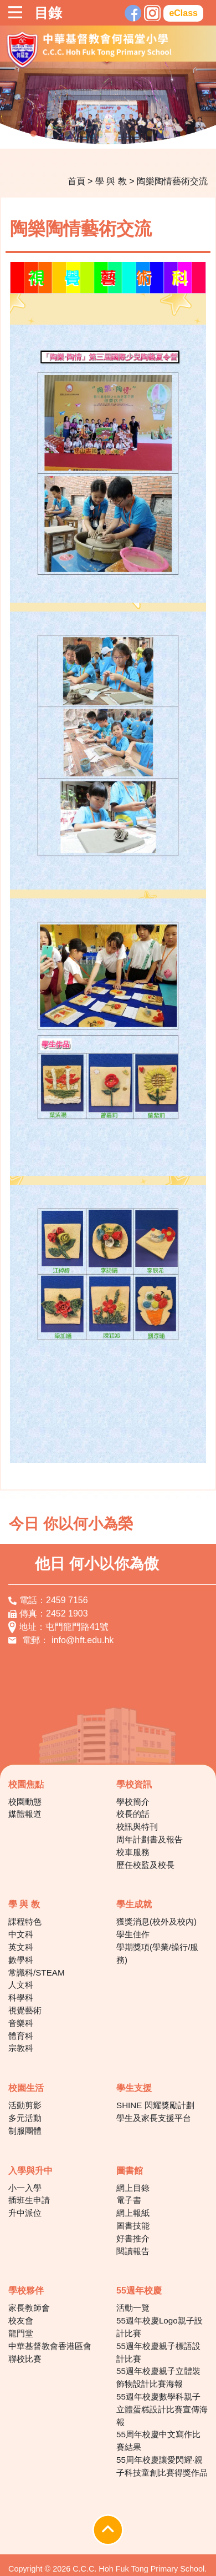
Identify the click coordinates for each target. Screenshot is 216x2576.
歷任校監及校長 (145, 1865)
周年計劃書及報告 (149, 1839)
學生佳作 (133, 1934)
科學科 (20, 1997)
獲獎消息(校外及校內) (156, 1921)
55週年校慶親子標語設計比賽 (158, 2352)
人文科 (20, 1984)
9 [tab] (166, 133)
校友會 (20, 2320)
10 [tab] (182, 133)
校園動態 (25, 1801)
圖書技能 (133, 2225)
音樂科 (20, 2023)
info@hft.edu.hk (83, 1640)
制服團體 (25, 2130)
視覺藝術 (25, 2010)
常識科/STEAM (36, 1972)
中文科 (20, 1934)
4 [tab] (83, 133)
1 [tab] (33, 133)
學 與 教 (111, 181)
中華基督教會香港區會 (49, 2346)
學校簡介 (133, 1801)
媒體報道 (25, 1814)
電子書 (128, 2200)
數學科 (20, 1959)
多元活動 (25, 2118)
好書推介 (133, 2238)
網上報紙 (133, 2213)
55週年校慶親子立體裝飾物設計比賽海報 (158, 2377)
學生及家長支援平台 (153, 2118)
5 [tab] (99, 133)
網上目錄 (133, 2188)
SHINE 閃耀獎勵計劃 (155, 2105)
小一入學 (25, 2188)
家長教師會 (29, 2307)
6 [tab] (116, 133)
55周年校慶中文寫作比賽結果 (158, 2440)
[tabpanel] (108, 105)
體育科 (20, 2035)
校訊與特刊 (137, 1826)
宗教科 (20, 2048)
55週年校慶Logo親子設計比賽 (159, 2327)
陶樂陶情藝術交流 (172, 181)
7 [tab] (132, 133)
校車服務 (133, 1852)
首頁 (76, 181)
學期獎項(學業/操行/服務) (157, 1953)
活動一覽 (133, 2307)
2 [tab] (49, 133)
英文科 (20, 1947)
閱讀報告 (133, 2251)
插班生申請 (29, 2200)
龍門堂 (20, 2333)
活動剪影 (25, 2105)
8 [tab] (149, 133)
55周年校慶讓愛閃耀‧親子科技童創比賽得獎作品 (162, 2466)
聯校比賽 (25, 2358)
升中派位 (25, 2213)
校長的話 (133, 1814)
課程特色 (25, 1921)
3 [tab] (66, 133)
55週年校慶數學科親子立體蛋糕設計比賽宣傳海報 (162, 2409)
